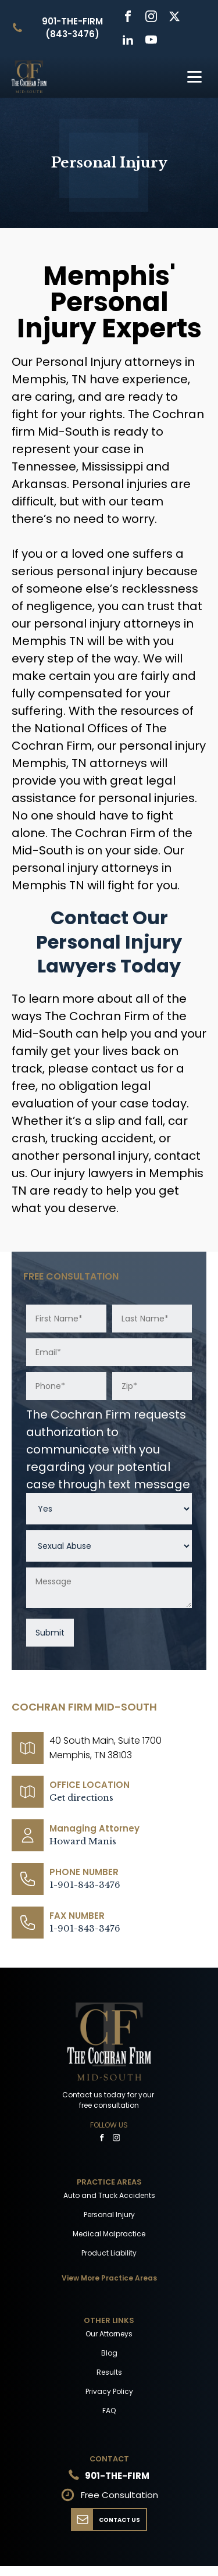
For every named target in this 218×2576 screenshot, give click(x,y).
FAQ (109, 2410)
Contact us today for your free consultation (109, 2100)
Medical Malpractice (109, 2234)
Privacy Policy (109, 2391)
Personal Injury (109, 2214)
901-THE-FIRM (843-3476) (72, 28)
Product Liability (109, 2253)
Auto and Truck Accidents (109, 2195)
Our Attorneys (109, 2334)
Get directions (81, 1797)
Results (109, 2372)
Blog (109, 2353)
